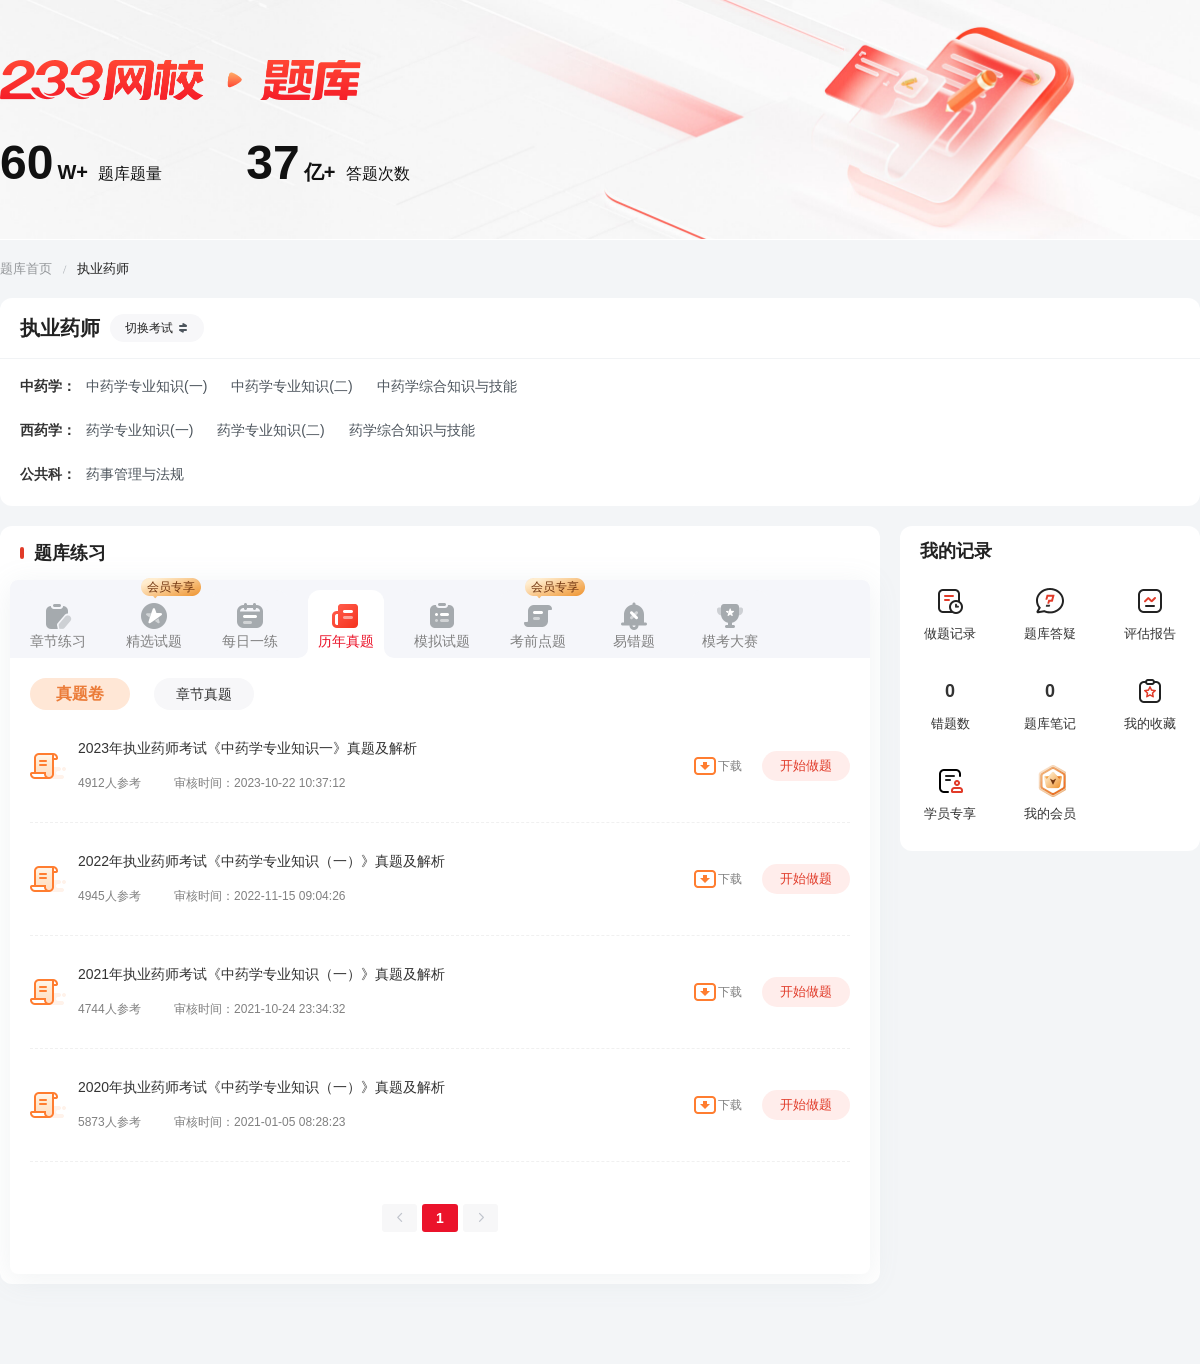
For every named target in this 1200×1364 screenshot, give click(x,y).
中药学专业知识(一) (146, 386)
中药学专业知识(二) (291, 386)
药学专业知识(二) (270, 430)
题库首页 (26, 268)
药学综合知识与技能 (412, 430)
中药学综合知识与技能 (447, 386)
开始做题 (806, 765)
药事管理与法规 (135, 474)
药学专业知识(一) (139, 430)
